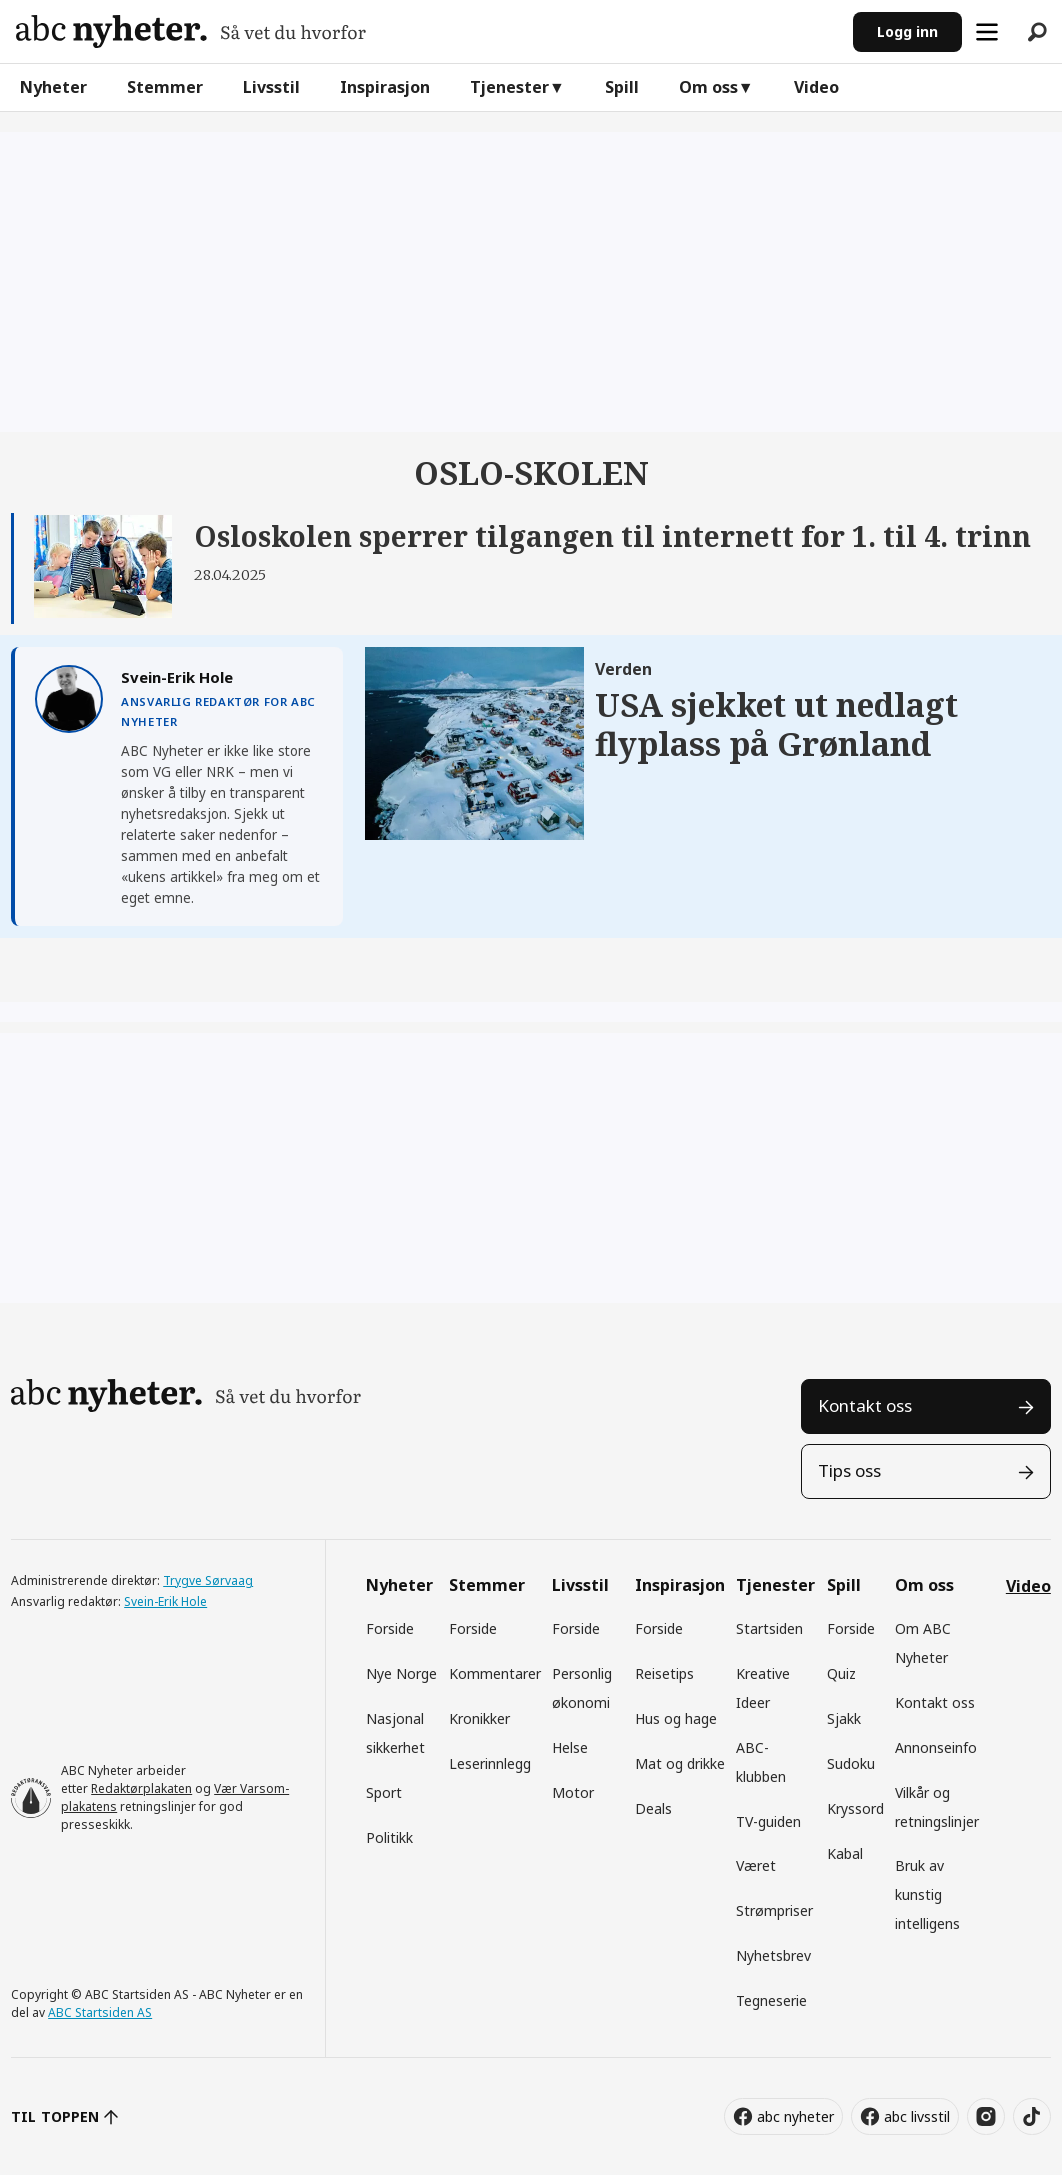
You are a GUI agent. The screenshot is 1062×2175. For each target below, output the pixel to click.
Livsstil (271, 87)
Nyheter (53, 87)
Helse (570, 1747)
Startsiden (769, 1628)
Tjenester (509, 87)
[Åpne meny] (987, 32)
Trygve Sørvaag (208, 1580)
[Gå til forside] (191, 31)
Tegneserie (771, 2000)
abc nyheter (795, 2116)
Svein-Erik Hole (165, 1601)
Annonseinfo (936, 1747)
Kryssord (855, 1808)
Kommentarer (495, 1673)
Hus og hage (676, 1718)
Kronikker (479, 1718)
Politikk (389, 1837)
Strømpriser (774, 1910)
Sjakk (844, 1718)
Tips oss (849, 1470)
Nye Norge (401, 1673)
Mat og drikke (680, 1763)
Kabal (845, 1853)
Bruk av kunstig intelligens (927, 1894)
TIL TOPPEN (55, 2116)
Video (816, 87)
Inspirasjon (385, 87)
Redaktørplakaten (141, 1788)
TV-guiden (768, 1821)
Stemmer (165, 87)
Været (756, 1865)
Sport (384, 1792)
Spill (622, 87)
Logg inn (907, 31)
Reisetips (664, 1673)
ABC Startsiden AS (100, 2012)
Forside (390, 1628)
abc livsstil (917, 2116)
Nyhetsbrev (773, 1955)
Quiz (841, 1673)
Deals (653, 1808)
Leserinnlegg (490, 1763)
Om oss (708, 87)
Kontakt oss (865, 1405)
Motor (573, 1792)
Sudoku (851, 1763)
